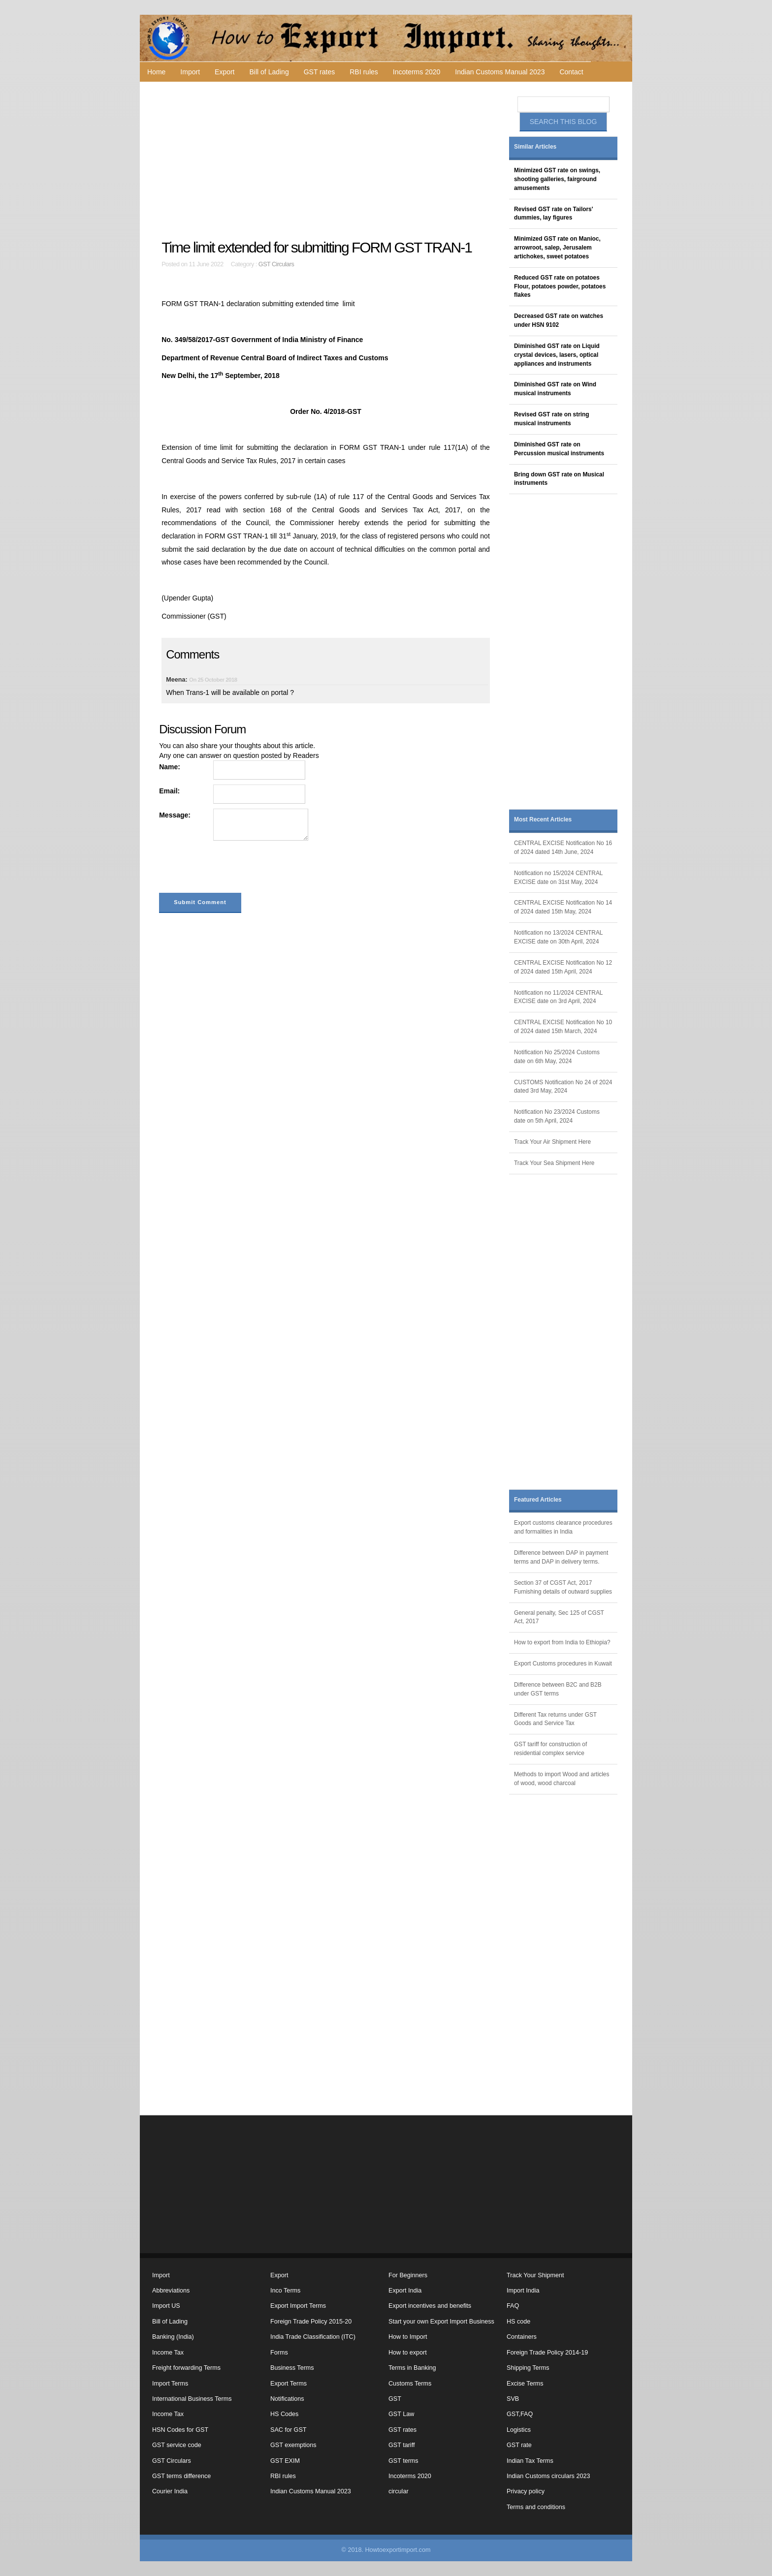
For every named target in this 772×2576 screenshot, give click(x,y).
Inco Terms (285, 2290)
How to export (407, 2352)
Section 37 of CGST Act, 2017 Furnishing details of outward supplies (563, 1587)
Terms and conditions (536, 2507)
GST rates (319, 72)
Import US (166, 2305)
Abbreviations (171, 2290)
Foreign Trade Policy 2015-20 (311, 2321)
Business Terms (292, 2367)
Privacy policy (526, 2491)
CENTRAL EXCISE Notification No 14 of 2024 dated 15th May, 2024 (563, 907)
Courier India (170, 2491)
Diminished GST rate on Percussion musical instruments (559, 449)
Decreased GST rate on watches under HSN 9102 (558, 320)
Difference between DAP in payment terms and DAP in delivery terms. (561, 1557)
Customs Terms (409, 2383)
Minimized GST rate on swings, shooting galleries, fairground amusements (557, 179)
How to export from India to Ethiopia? (562, 1642)
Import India (523, 2290)
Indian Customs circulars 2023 (548, 2476)
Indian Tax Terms (530, 2460)
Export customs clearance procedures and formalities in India (563, 1527)
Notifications (287, 2398)
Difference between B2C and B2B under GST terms (558, 1689)
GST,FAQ (520, 2414)
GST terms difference (181, 2476)
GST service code (176, 2445)
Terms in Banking (412, 2367)
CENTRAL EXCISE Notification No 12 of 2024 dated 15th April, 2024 (563, 967)
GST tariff (401, 2445)
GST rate (519, 2445)
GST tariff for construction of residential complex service (550, 1749)
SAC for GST (288, 2429)
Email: (169, 791)
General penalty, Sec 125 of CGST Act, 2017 (559, 1617)
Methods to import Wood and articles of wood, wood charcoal (561, 1779)
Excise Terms (525, 2383)
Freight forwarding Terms (186, 2367)
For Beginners (407, 2275)
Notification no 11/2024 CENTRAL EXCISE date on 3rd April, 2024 (558, 997)
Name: (169, 767)
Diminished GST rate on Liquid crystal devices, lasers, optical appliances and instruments (557, 355)
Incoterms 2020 (417, 72)
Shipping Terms (528, 2367)
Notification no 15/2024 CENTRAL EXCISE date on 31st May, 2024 (558, 877)
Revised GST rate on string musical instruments (551, 419)
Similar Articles (535, 146)
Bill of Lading (269, 72)
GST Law (401, 2414)
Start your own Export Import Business (441, 2321)
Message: (175, 815)
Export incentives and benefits (429, 2305)
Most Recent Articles (543, 819)
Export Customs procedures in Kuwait (563, 1663)
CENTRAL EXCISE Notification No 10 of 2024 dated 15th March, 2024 (563, 1027)
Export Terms (288, 2383)
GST (394, 2398)
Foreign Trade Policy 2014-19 (547, 2352)
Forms (279, 2352)
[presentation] (234, 868)
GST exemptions (293, 2445)
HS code (518, 2321)
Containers (522, 2336)
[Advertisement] (327, 160)
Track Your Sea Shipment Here (554, 1163)
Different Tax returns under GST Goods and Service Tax (555, 1719)
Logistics (519, 2429)
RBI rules (364, 72)
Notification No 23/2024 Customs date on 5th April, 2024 (557, 1116)
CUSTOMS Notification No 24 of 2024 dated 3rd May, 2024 (563, 1087)
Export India (404, 2290)
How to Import (407, 2336)
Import (190, 72)
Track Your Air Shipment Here (552, 1141)
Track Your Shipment (535, 2275)
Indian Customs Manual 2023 (500, 72)
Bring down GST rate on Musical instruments (559, 479)
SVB (513, 2398)
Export (224, 72)
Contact (571, 72)
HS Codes (284, 2414)
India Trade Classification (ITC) (312, 2336)
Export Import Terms (298, 2305)
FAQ (513, 2305)
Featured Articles (538, 1499)
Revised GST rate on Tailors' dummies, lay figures (553, 213)
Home (156, 72)
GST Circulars (276, 264)
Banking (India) (173, 2336)
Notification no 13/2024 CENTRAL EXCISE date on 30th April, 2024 (558, 937)
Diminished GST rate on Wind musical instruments (555, 389)
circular (398, 2491)
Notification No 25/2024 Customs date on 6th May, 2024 (557, 1057)
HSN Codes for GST (180, 2429)
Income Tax (168, 2352)
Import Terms (170, 2383)
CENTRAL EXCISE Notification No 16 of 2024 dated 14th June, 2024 (563, 847)
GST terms (403, 2460)
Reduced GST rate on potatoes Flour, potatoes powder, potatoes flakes (560, 286)
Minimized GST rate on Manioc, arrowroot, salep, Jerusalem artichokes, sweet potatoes (557, 247)
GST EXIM (285, 2460)
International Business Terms (191, 2398)
